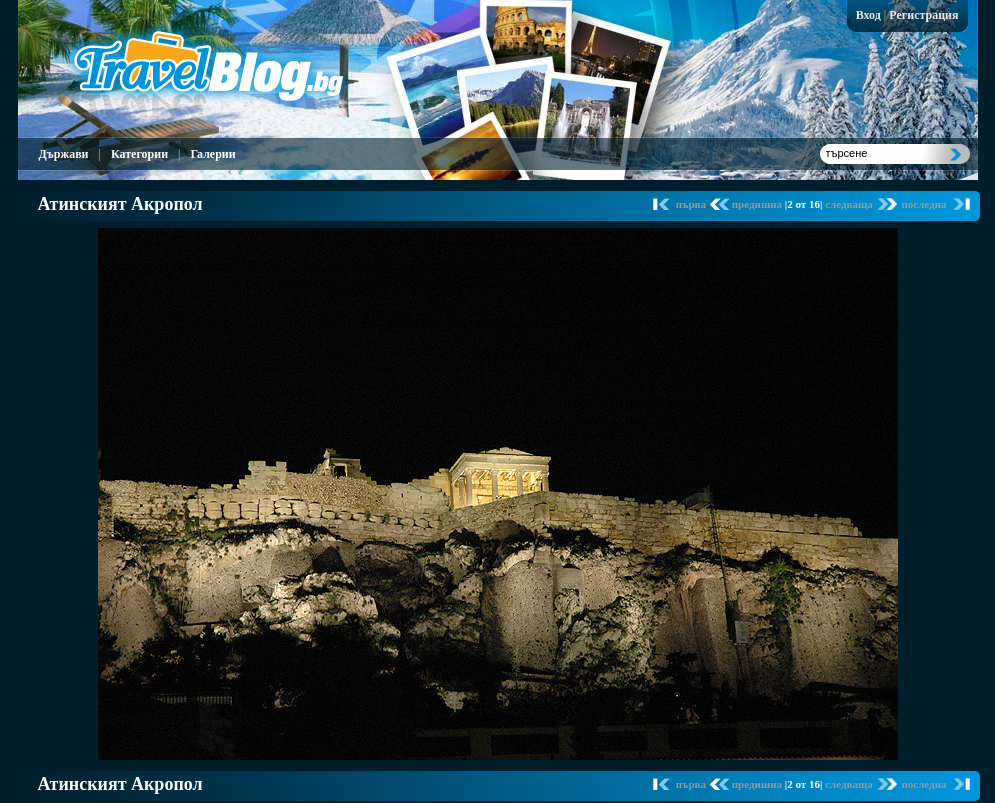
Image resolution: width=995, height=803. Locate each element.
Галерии (212, 154)
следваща (850, 204)
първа (692, 204)
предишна (758, 204)
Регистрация (923, 15)
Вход (868, 15)
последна (923, 204)
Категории (139, 154)
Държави (64, 154)
